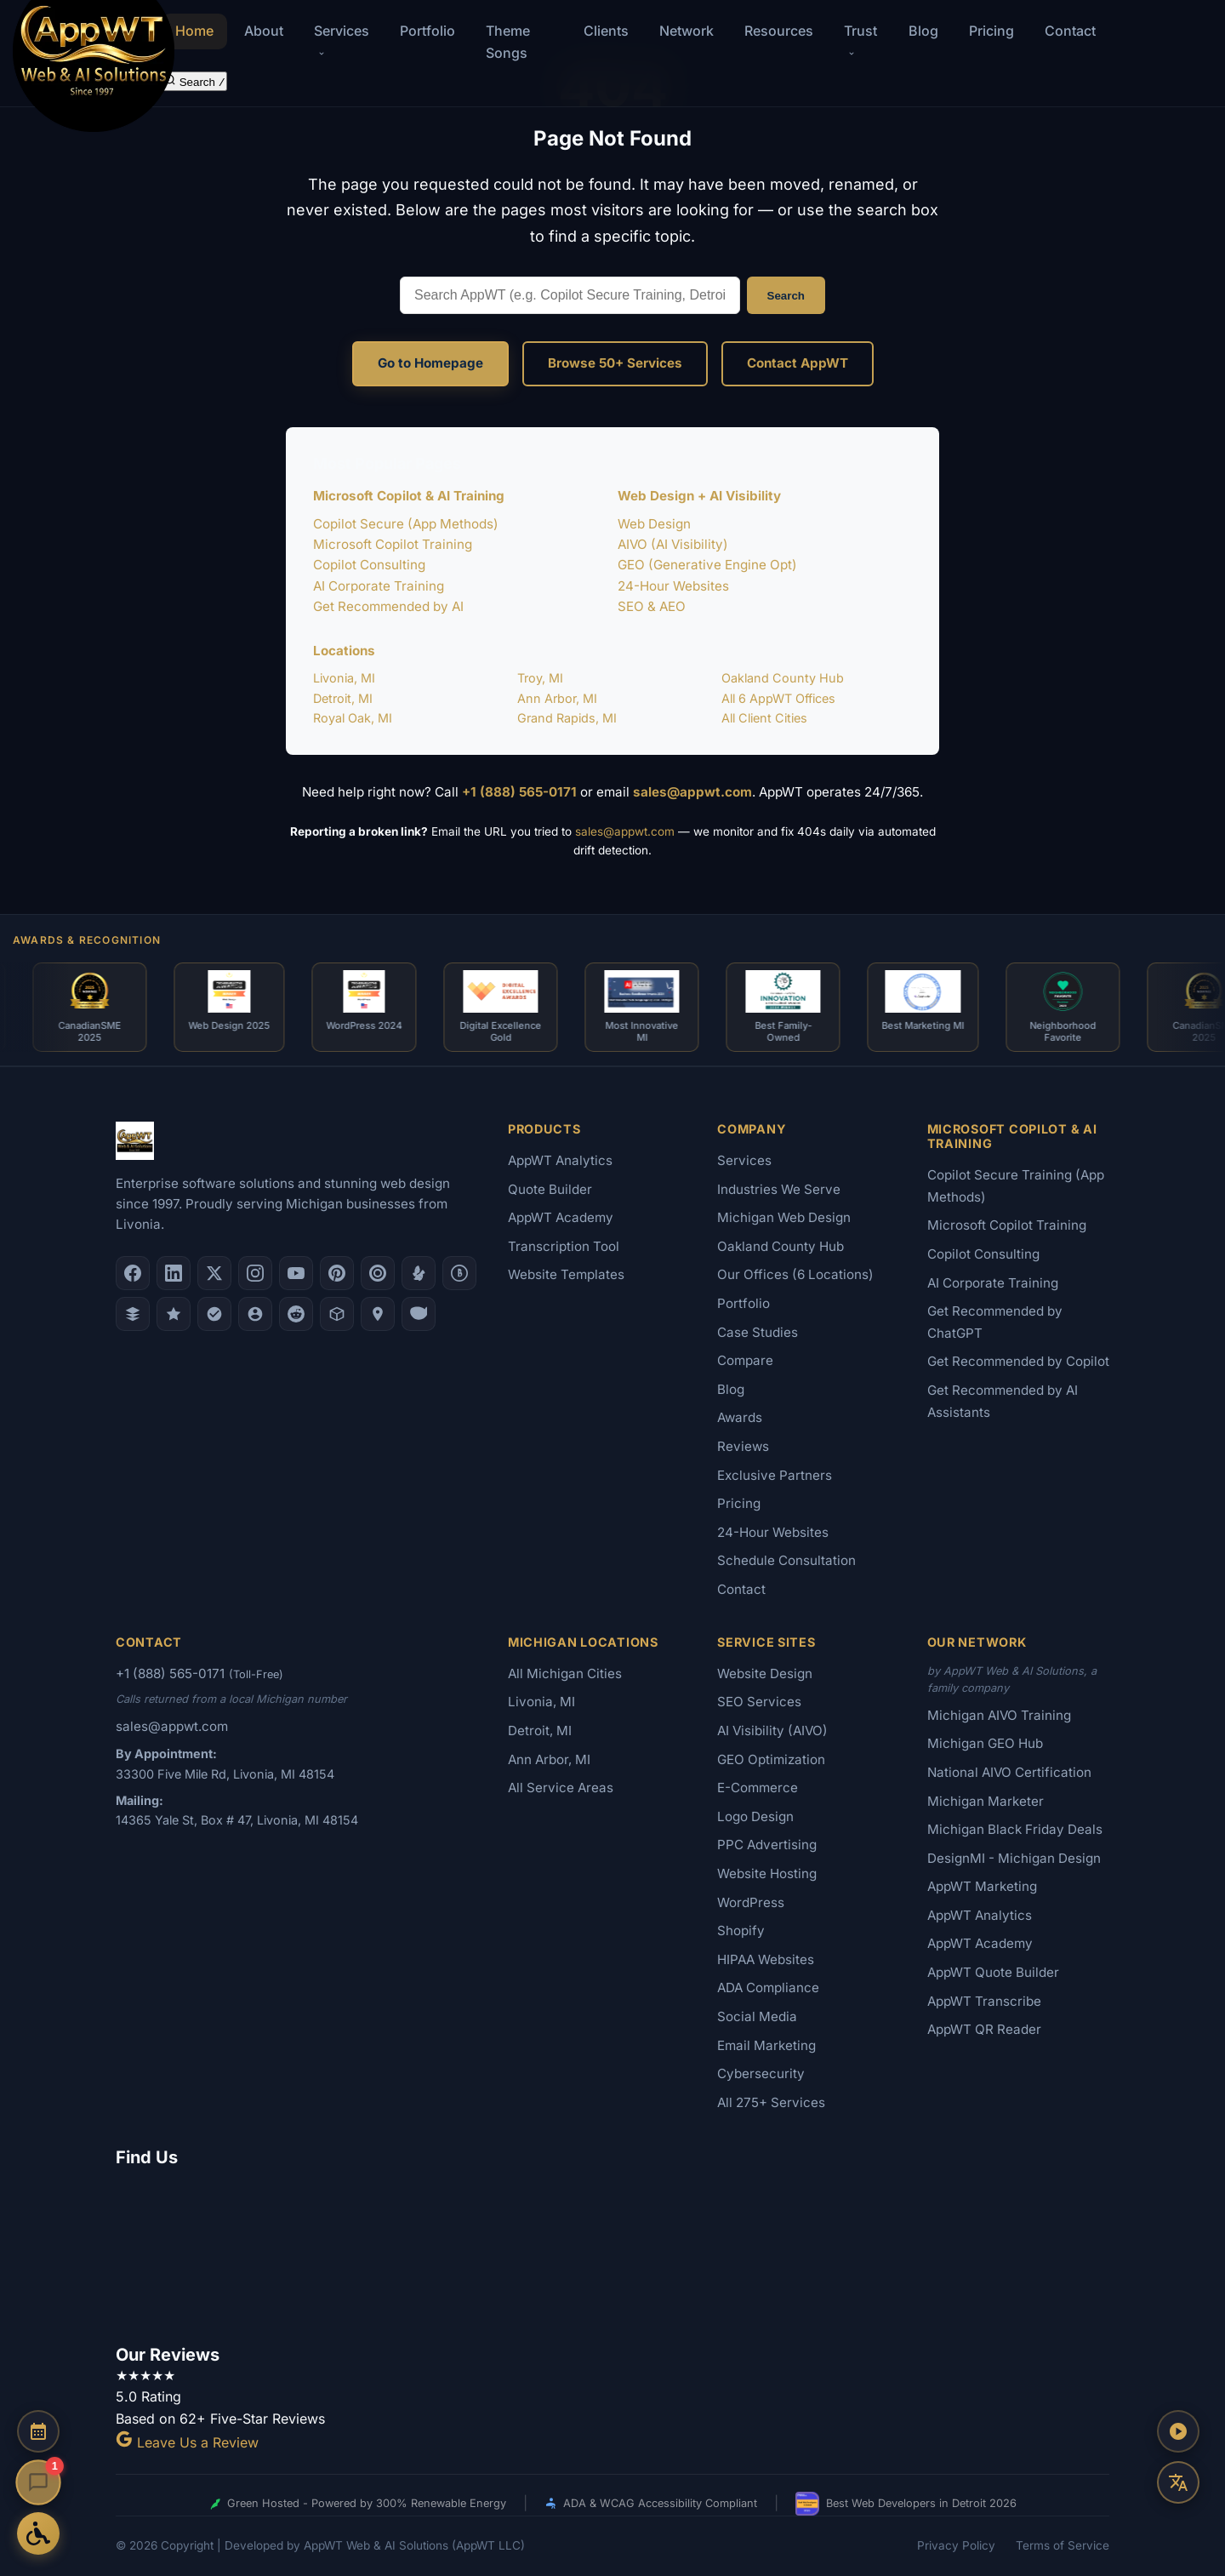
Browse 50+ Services (615, 363)
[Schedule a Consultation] (38, 2431)
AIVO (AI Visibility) (673, 544)
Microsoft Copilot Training (392, 544)
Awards (739, 1417)
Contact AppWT (797, 363)
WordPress (750, 1902)
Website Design (764, 1673)
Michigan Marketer (985, 1801)
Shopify (741, 1930)
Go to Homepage (430, 363)
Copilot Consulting (369, 565)
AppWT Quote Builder (993, 1972)
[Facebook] (133, 1273)
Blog (923, 30)
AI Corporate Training (378, 586)
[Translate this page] (1178, 2482)
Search (786, 295)
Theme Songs (508, 41)
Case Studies (757, 1332)
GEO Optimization (771, 1759)
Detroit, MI (343, 698)
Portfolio (427, 30)
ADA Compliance (768, 1987)
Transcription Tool (563, 1246)
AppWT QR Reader (984, 2029)
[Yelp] (419, 1273)
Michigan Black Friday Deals (1014, 1829)
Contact (1070, 30)
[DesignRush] (133, 1314)
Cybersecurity (761, 2073)
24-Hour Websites (673, 586)
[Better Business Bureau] (459, 1273)
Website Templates (566, 1274)
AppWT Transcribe (984, 2001)
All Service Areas (560, 1787)
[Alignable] (255, 1314)
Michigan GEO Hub (985, 1743)
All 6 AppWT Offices (778, 698)
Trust (860, 40)
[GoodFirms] (174, 1314)
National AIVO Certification (1009, 1772)
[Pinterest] (337, 1273)
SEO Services (759, 1702)
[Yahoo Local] (419, 1314)
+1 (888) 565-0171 (519, 792)
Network (686, 30)
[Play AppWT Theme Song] (1178, 2431)
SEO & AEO (652, 606)
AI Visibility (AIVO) (772, 1730)
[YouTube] (296, 1273)
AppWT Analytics (560, 1160)
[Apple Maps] (378, 1314)
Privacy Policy (956, 2545)
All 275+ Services (771, 2102)
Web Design (654, 524)
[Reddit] (296, 1314)
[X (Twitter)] (214, 1273)
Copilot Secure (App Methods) (406, 524)
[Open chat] (37, 2482)
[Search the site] (194, 81)
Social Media (757, 2016)
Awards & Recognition (87, 940)
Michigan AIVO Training (999, 1715)
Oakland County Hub (782, 678)
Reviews (743, 1446)
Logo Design (755, 1816)
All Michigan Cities (565, 1673)
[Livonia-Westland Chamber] (337, 1314)
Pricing (991, 30)
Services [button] (341, 40)
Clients (606, 30)
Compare (745, 1360)
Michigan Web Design (784, 1217)
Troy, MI (540, 678)
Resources (778, 30)
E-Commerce (757, 1787)
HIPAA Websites (765, 1959)
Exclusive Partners (774, 1475)
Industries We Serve (778, 1189)
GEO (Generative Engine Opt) (707, 565)
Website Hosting (767, 1873)
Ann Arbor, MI (557, 698)
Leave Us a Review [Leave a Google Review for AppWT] (187, 2442)
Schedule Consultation (786, 1560)
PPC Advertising (767, 1844)
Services (744, 1160)
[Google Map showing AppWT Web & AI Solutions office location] (612, 2253)
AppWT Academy (560, 1217)
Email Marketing (766, 2045)
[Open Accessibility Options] (38, 2533)
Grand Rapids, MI (567, 718)
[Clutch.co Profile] (378, 1273)
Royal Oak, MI (352, 718)
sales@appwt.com (692, 792)
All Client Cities (764, 718)
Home (194, 30)
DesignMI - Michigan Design (1014, 1858)
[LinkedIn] (174, 1273)
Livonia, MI (344, 678)
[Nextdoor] (214, 1314)
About (263, 30)
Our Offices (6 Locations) (795, 1274)
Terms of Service (1062, 2545)
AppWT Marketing (982, 1886)
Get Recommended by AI (388, 606)
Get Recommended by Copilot (1018, 1361)
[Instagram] (255, 1273)
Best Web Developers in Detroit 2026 (906, 2504)
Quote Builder (550, 1189)
